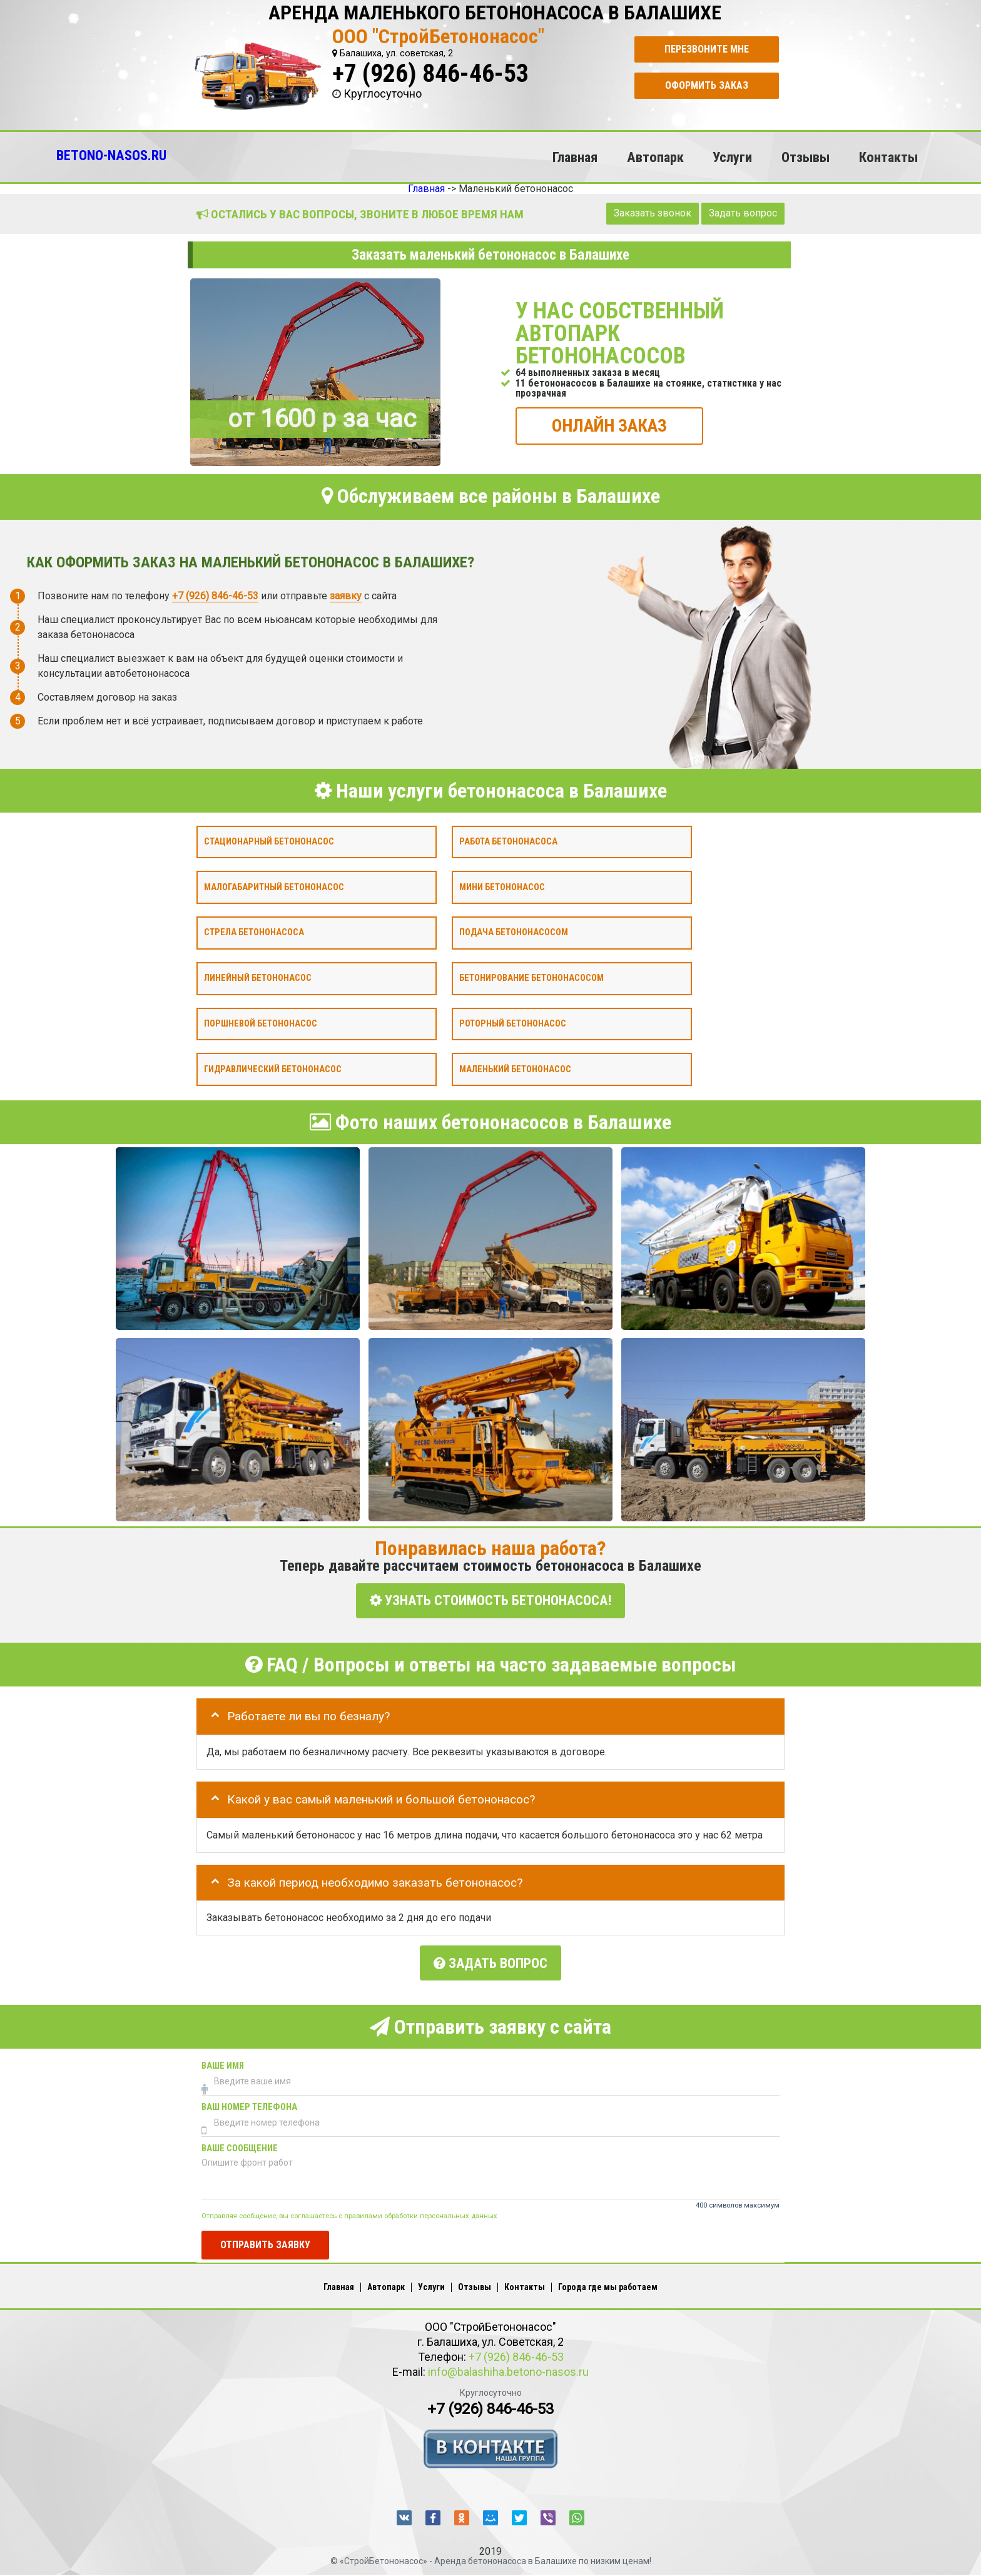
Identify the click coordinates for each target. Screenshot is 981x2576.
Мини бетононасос (502, 886)
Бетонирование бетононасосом (531, 978)
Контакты (888, 157)
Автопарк (655, 157)
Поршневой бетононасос (260, 1023)
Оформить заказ (706, 85)
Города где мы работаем (608, 2278)
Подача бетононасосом (513, 932)
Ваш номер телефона (249, 2098)
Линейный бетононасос (258, 978)
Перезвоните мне (706, 49)
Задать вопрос (743, 213)
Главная (574, 157)
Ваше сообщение (239, 2139)
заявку (346, 595)
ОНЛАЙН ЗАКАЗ (609, 425)
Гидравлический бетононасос (273, 1068)
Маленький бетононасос (515, 1068)
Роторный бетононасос (512, 1023)
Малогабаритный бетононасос (274, 886)
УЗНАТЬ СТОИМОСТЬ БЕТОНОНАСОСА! (490, 1600)
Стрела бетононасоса (254, 932)
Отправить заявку (265, 2235)
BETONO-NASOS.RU (111, 155)
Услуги (732, 157)
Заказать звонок (652, 213)
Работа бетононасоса (508, 841)
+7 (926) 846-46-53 (430, 73)
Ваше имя (222, 2057)
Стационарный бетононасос (269, 841)
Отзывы (805, 157)
